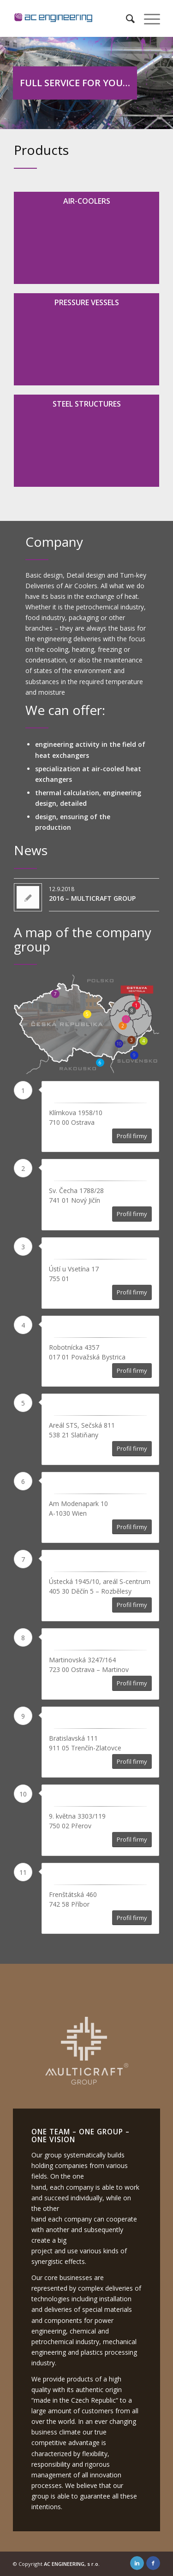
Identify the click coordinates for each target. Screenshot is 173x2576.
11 (126, 1019)
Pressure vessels (86, 302)
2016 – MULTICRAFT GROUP (92, 898)
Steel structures (87, 404)
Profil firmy (132, 1136)
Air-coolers (86, 201)
